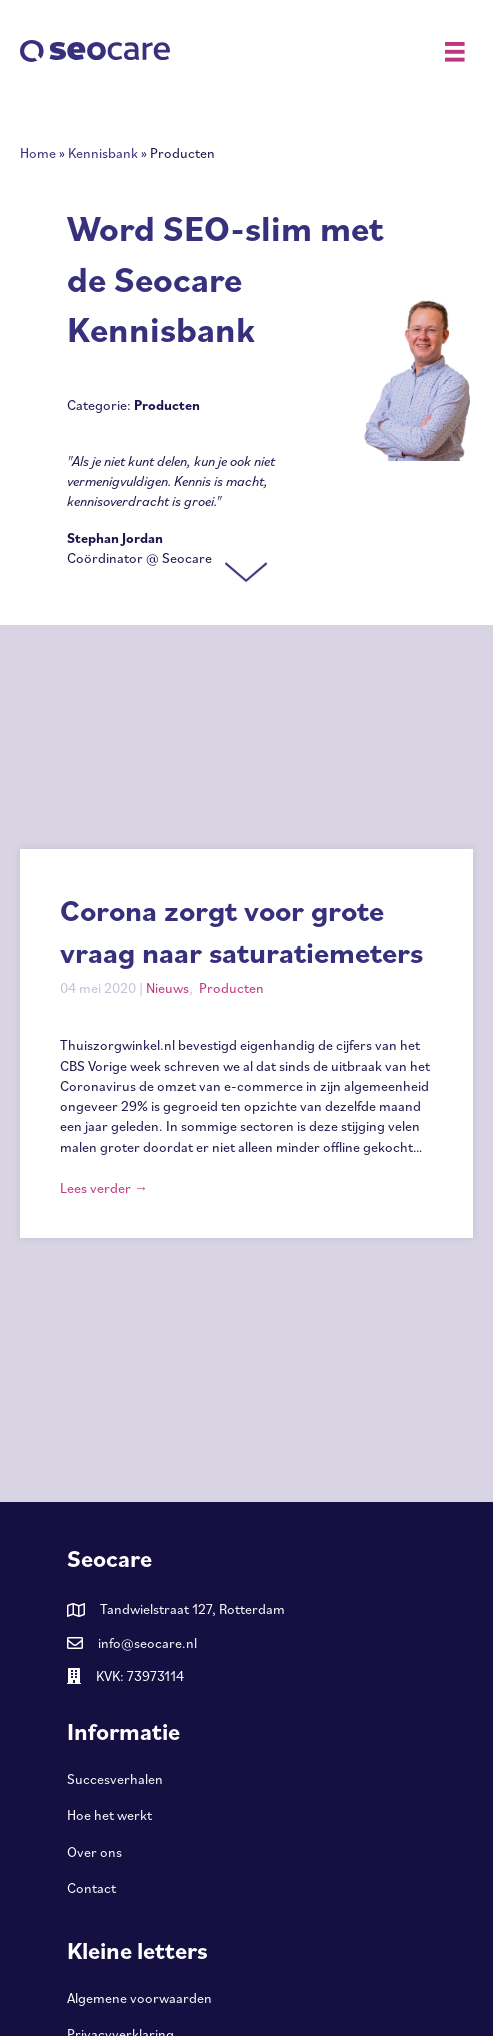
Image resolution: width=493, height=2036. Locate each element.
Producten (231, 988)
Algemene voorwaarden (139, 1998)
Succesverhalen (115, 1779)
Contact (91, 1888)
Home (38, 153)
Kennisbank (103, 153)
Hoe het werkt (109, 1815)
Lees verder (104, 1188)
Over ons (94, 1852)
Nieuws (167, 988)
